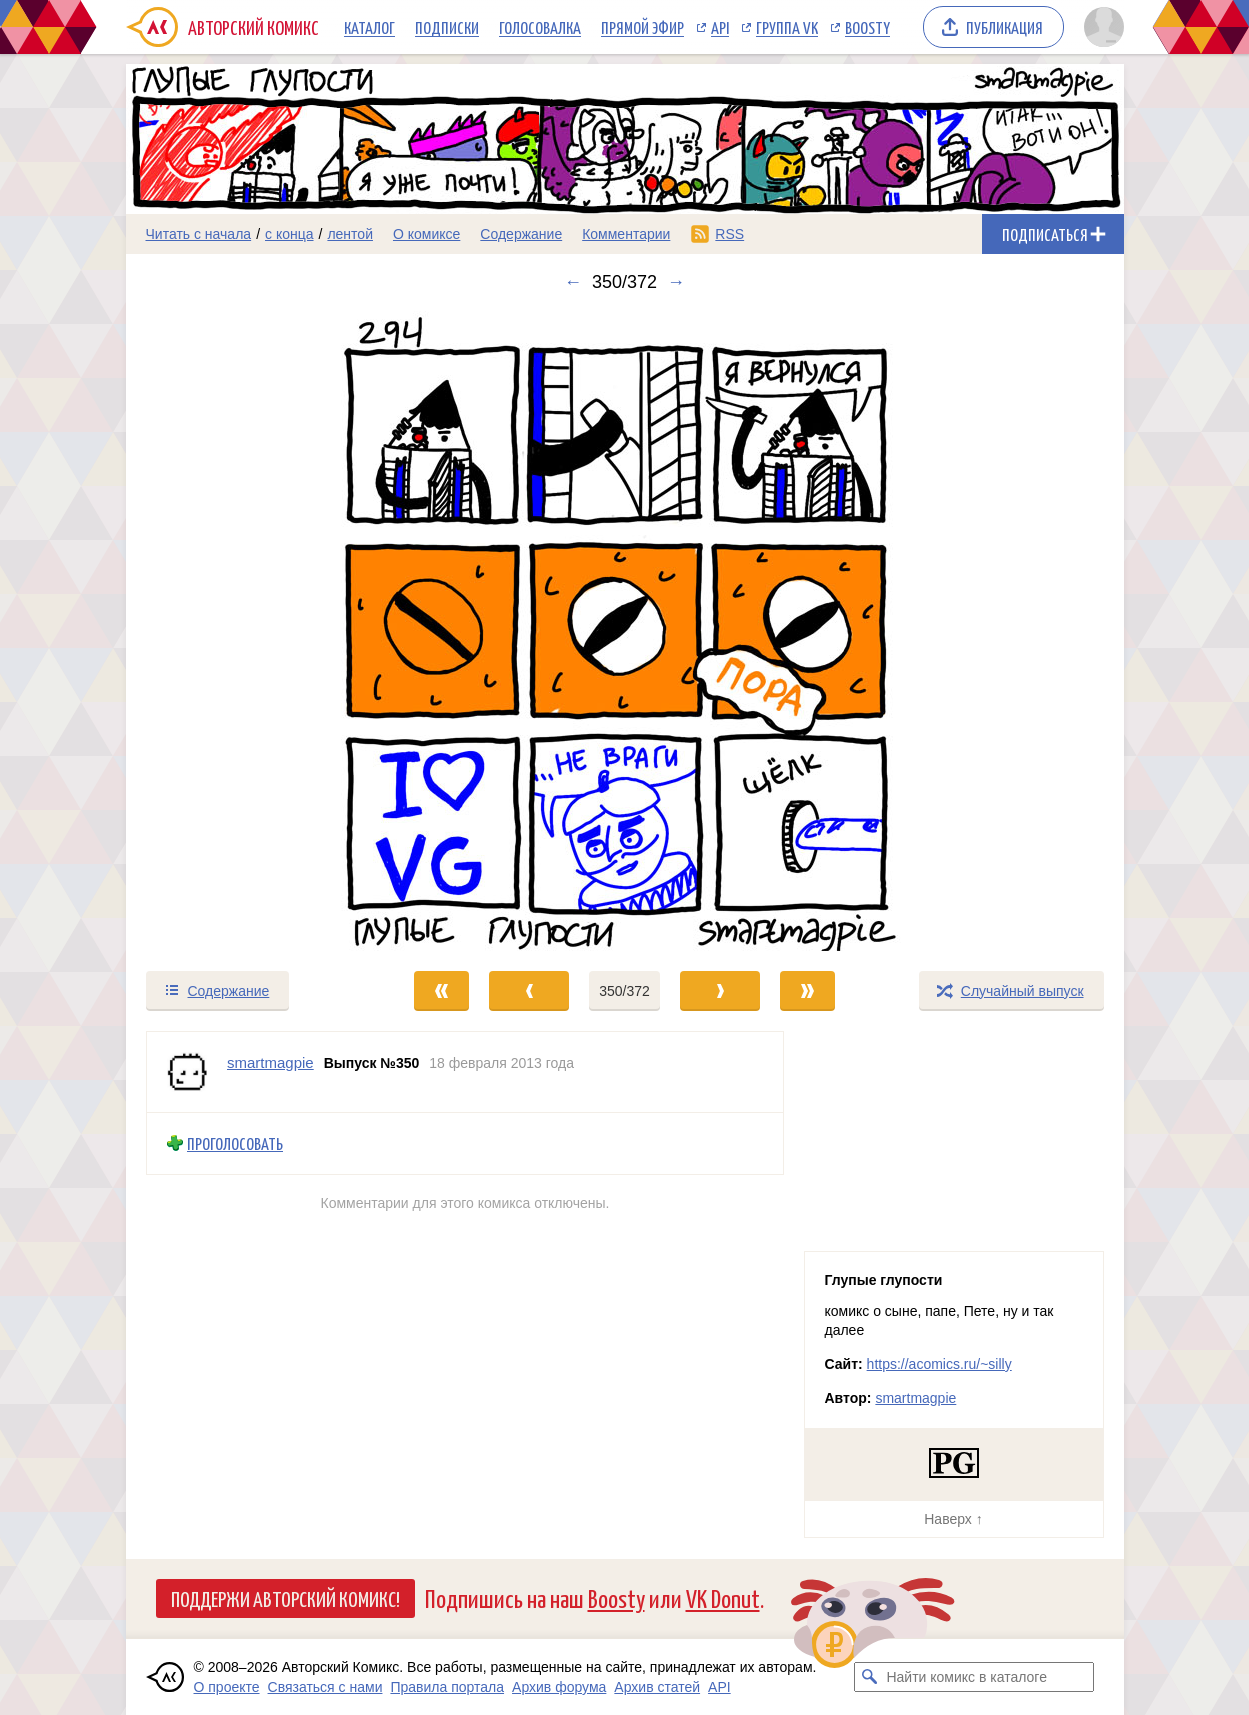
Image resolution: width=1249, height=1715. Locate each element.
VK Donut (723, 1597)
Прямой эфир (642, 27)
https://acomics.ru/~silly (939, 1364)
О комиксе (426, 234)
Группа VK (787, 27)
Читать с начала (199, 234)
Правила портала (447, 1687)
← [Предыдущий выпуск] (573, 282)
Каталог (369, 27)
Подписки (447, 27)
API (720, 27)
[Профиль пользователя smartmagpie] (187, 1072)
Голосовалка (540, 27)
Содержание (521, 234)
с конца (289, 234)
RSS (729, 234)
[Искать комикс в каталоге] (869, 1677)
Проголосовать (235, 1143)
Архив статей (657, 1687)
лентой (350, 234)
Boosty (867, 27)
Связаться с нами (325, 1687)
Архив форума (559, 1687)
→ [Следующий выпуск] (676, 282)
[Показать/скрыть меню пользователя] (1100, 27)
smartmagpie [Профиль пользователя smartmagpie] (270, 1062)
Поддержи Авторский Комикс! (285, 1598)
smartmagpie (915, 1398)
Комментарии (626, 234)
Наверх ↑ (953, 1519)
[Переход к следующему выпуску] (625, 631)
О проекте (227, 1687)
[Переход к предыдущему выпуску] (251, 631)
